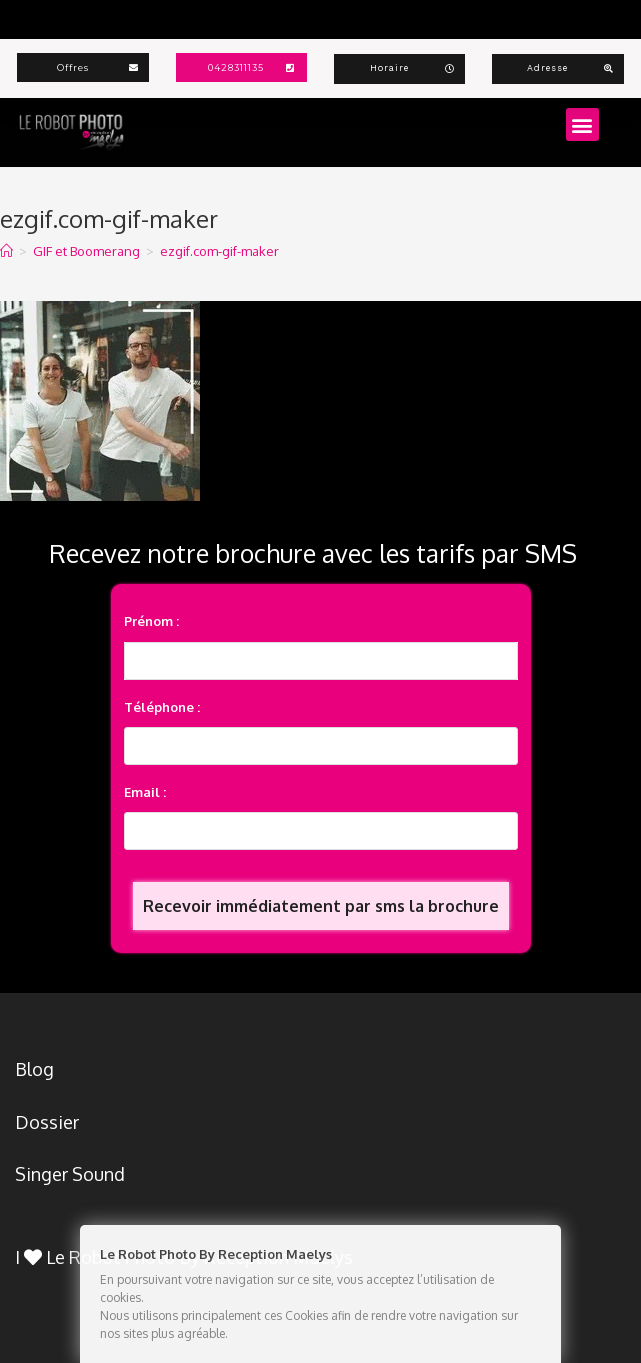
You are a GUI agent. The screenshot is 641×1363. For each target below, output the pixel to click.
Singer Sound (70, 1174)
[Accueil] (6, 251)
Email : (145, 792)
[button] (582, 124)
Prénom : (151, 621)
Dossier (47, 1122)
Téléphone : (162, 707)
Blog (34, 1069)
